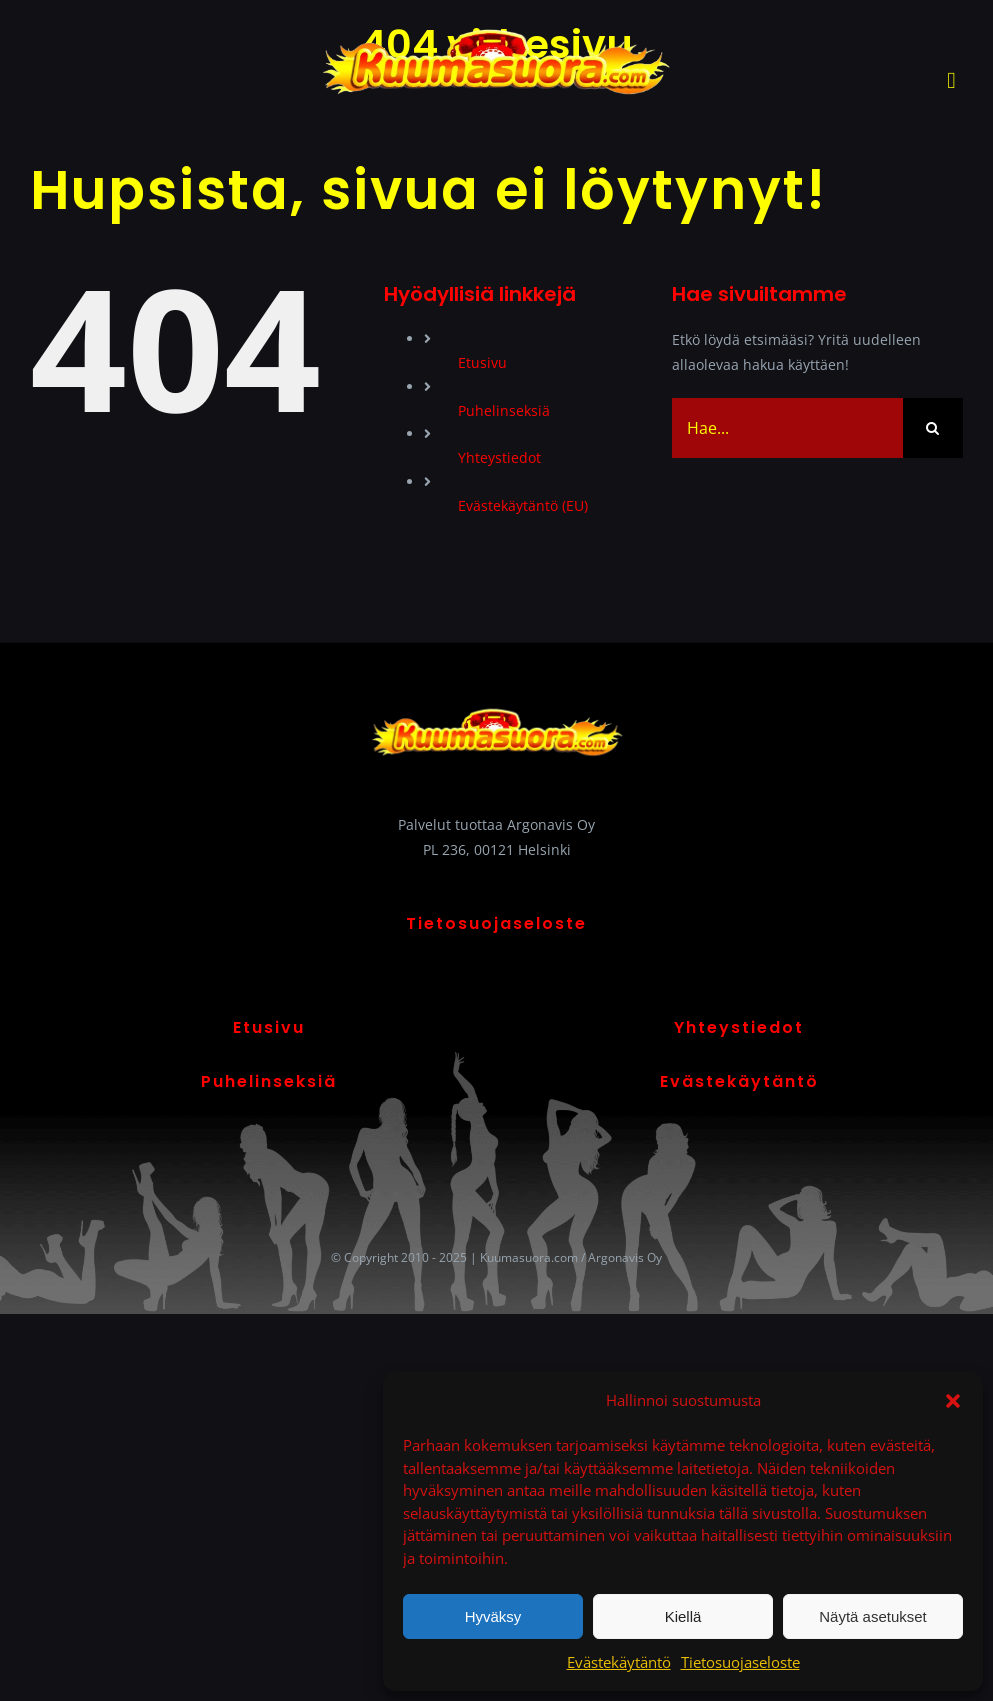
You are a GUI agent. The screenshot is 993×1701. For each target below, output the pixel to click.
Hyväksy (493, 1616)
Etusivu (482, 362)
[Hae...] (787, 428)
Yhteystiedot (499, 457)
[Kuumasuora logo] (496, 26)
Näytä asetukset (873, 1616)
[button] (953, 1401)
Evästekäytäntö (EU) (523, 505)
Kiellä (683, 1616)
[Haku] (933, 428)
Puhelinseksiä (504, 410)
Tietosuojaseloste (740, 1662)
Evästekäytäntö (619, 1662)
